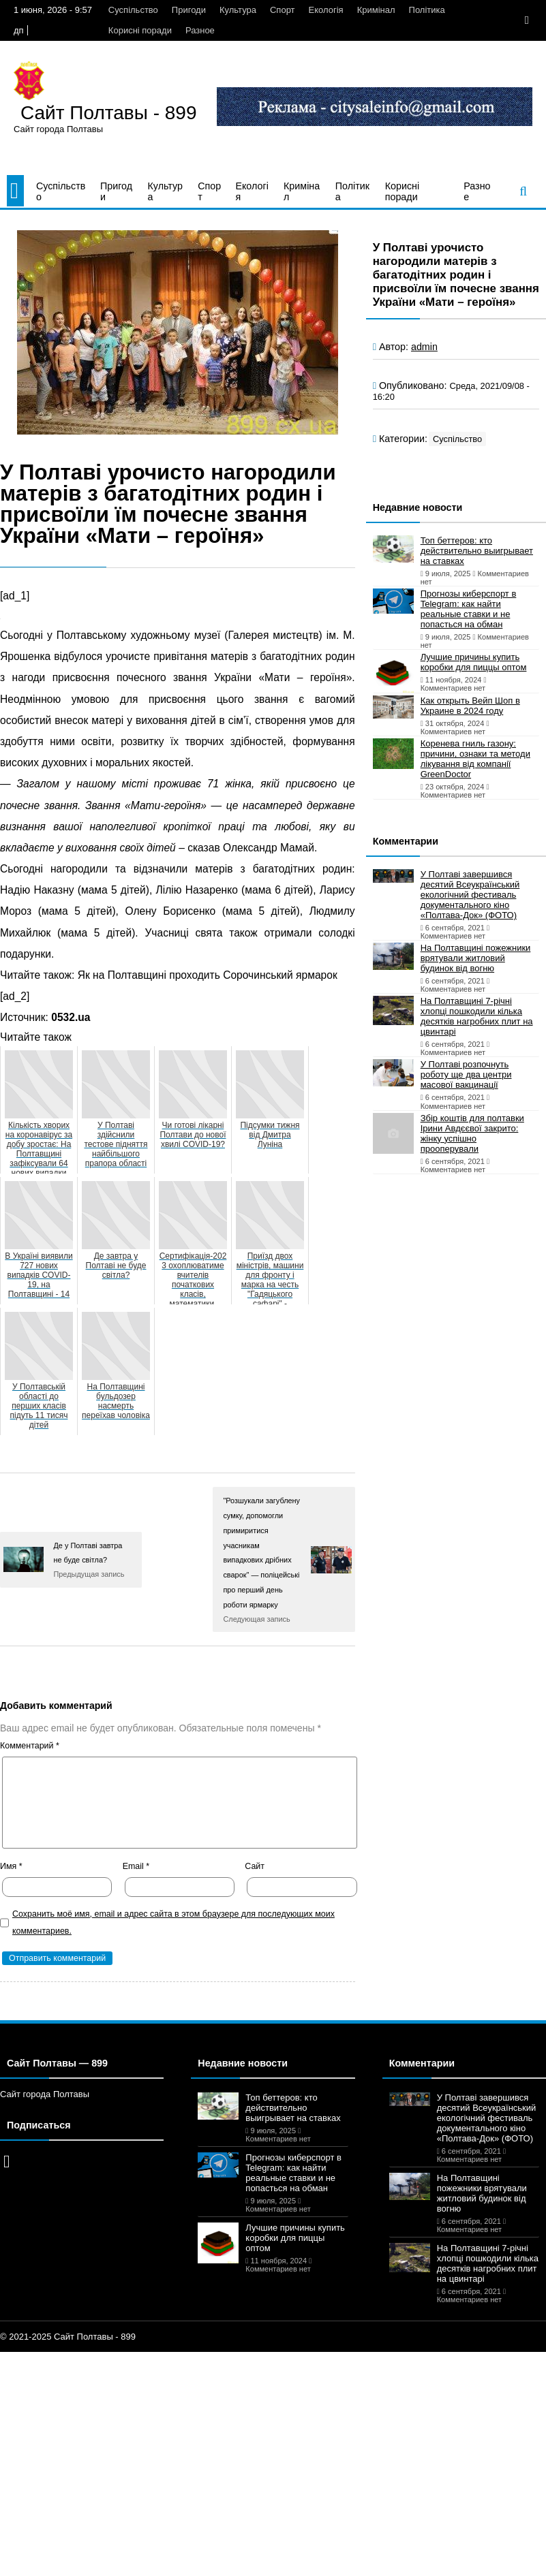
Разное (200, 30)
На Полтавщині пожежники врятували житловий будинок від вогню (476, 958)
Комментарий (29, 1745)
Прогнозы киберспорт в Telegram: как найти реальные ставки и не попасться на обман (469, 608)
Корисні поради (140, 30)
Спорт (282, 10)
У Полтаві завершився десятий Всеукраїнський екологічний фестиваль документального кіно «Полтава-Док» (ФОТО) (470, 894)
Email (136, 1866)
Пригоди (189, 10)
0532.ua (70, 1017)
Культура (237, 10)
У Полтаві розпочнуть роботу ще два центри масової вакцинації (466, 1074)
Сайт (254, 1866)
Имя (11, 1866)
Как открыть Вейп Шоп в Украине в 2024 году (470, 705)
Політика (427, 10)
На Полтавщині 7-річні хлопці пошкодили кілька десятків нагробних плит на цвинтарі (477, 1016)
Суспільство (133, 10)
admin (424, 346)
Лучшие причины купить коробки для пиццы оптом (474, 662)
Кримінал (376, 10)
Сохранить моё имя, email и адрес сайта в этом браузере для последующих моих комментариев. (173, 1922)
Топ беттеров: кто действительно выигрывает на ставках (477, 550)
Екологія (326, 10)
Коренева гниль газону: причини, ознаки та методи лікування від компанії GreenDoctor (475, 758)
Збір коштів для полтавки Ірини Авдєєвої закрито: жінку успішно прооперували (472, 1133)
